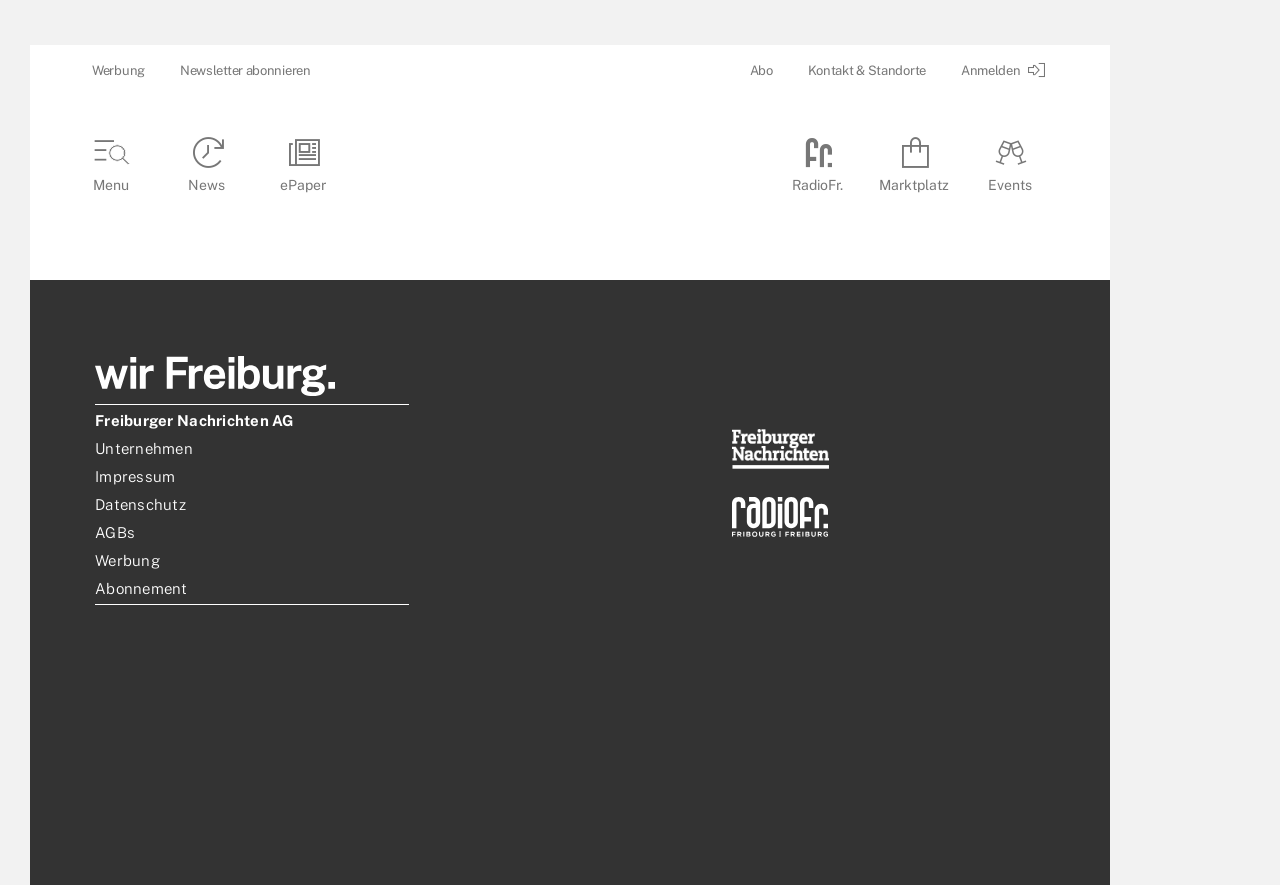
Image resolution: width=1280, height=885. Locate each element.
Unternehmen (144, 448)
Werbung (118, 70)
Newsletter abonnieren (245, 70)
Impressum (135, 476)
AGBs (115, 532)
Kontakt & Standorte (867, 70)
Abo (761, 70)
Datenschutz (140, 504)
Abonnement (141, 588)
